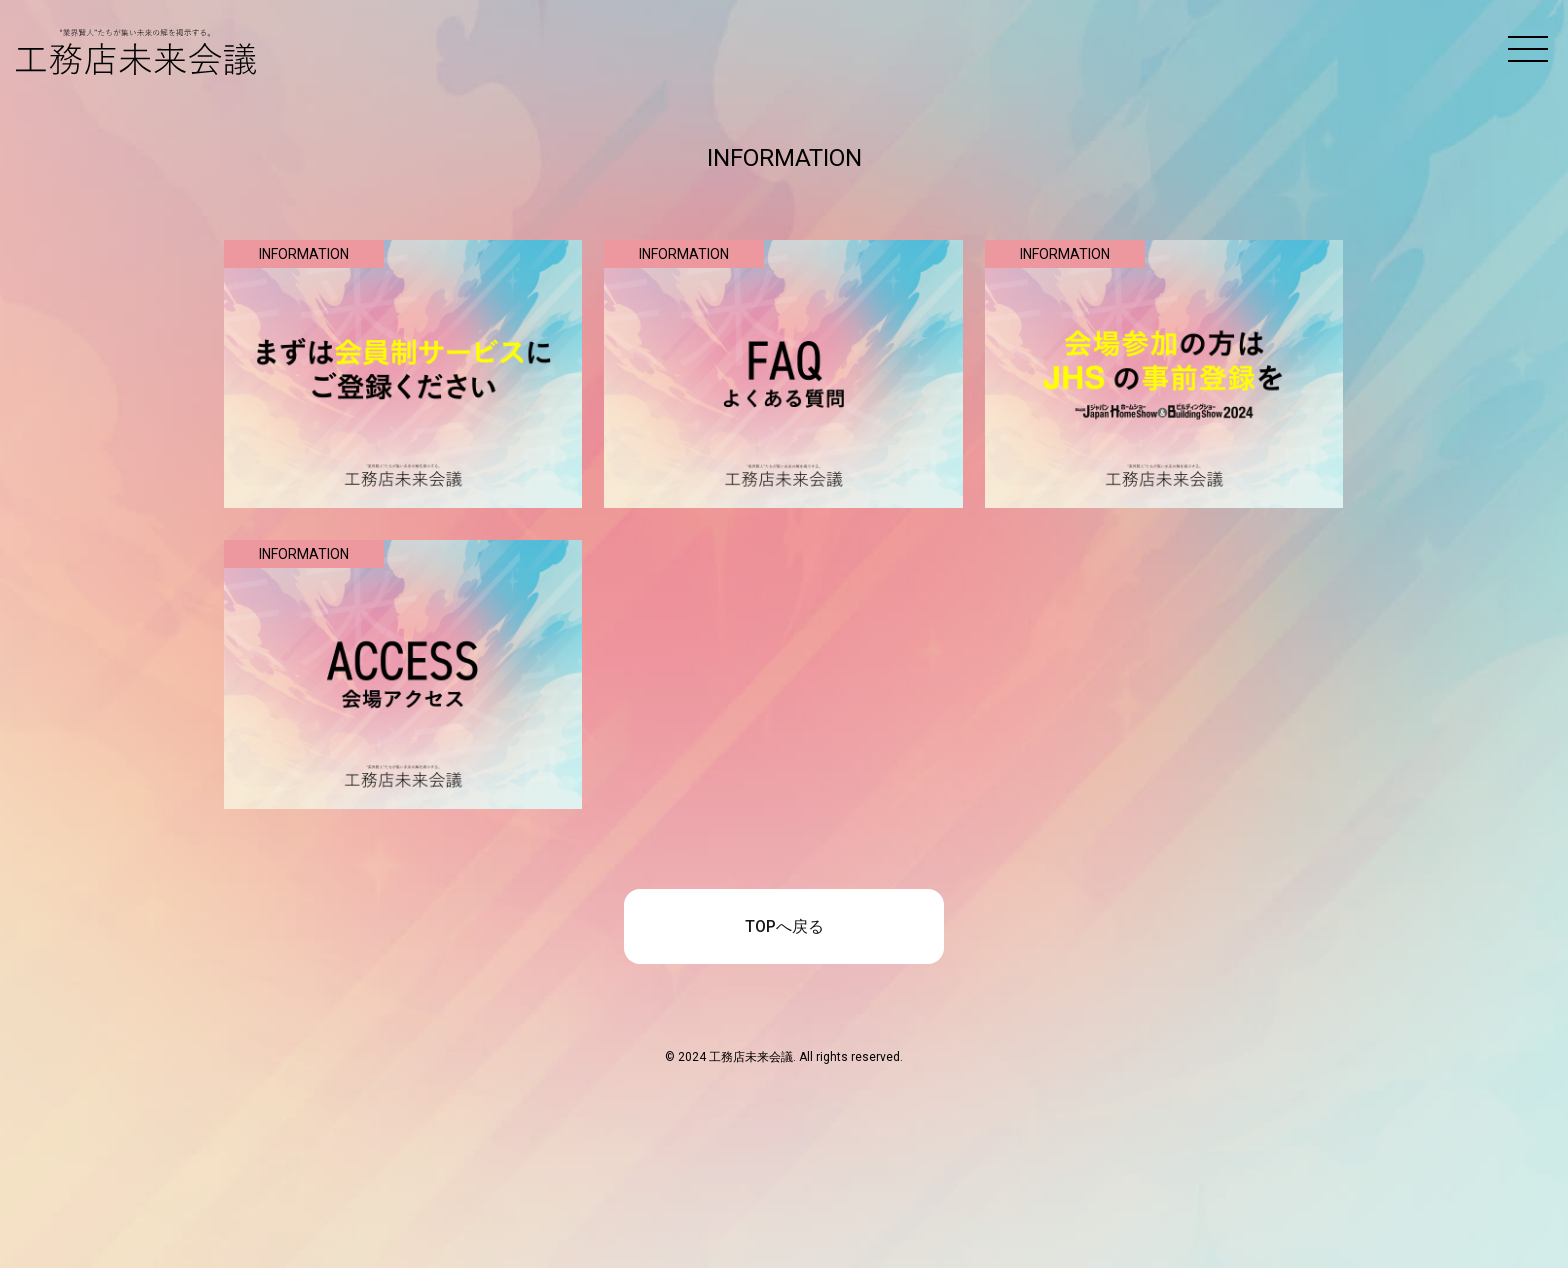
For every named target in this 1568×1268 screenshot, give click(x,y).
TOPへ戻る (784, 926)
